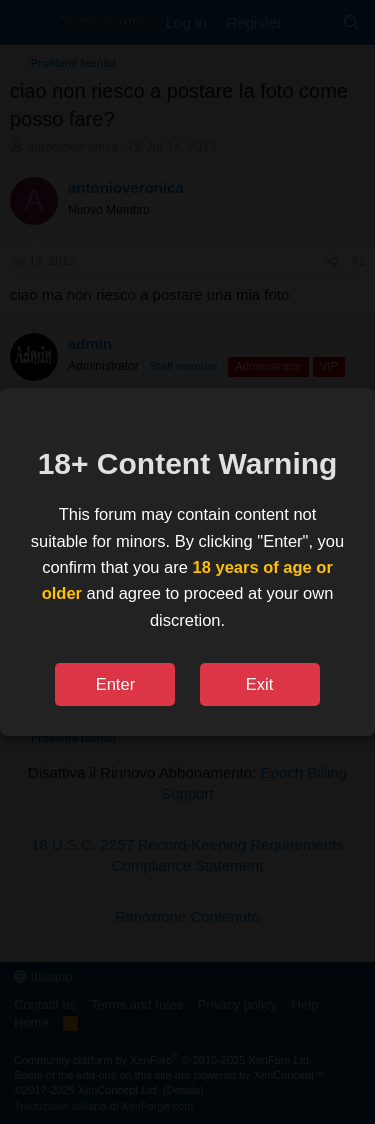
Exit (260, 684)
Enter (115, 684)
